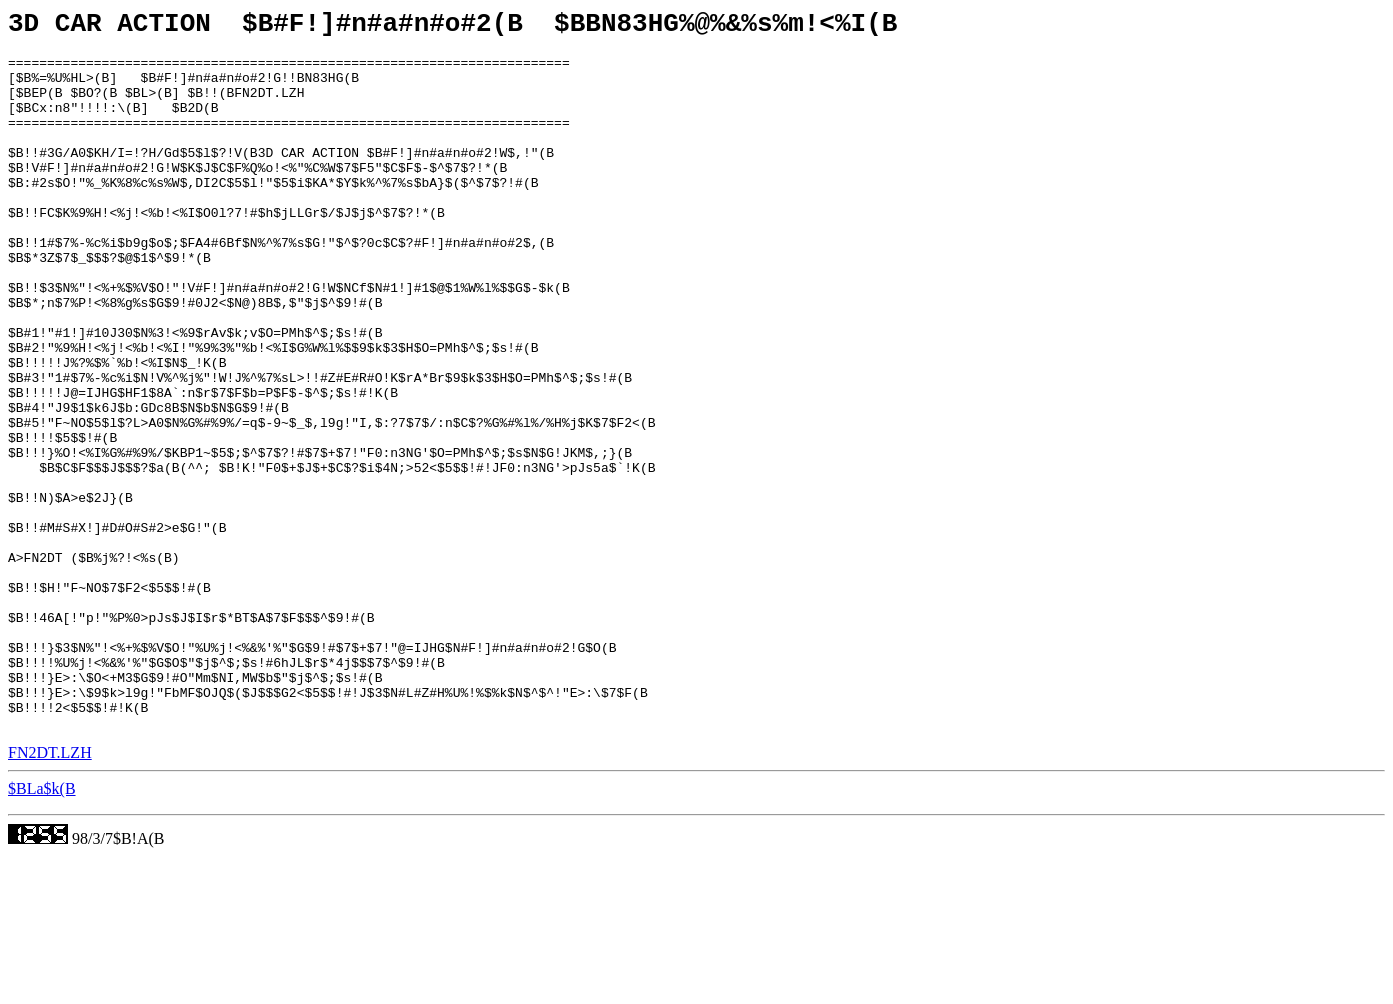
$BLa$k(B (42, 928)
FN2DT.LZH (50, 892)
